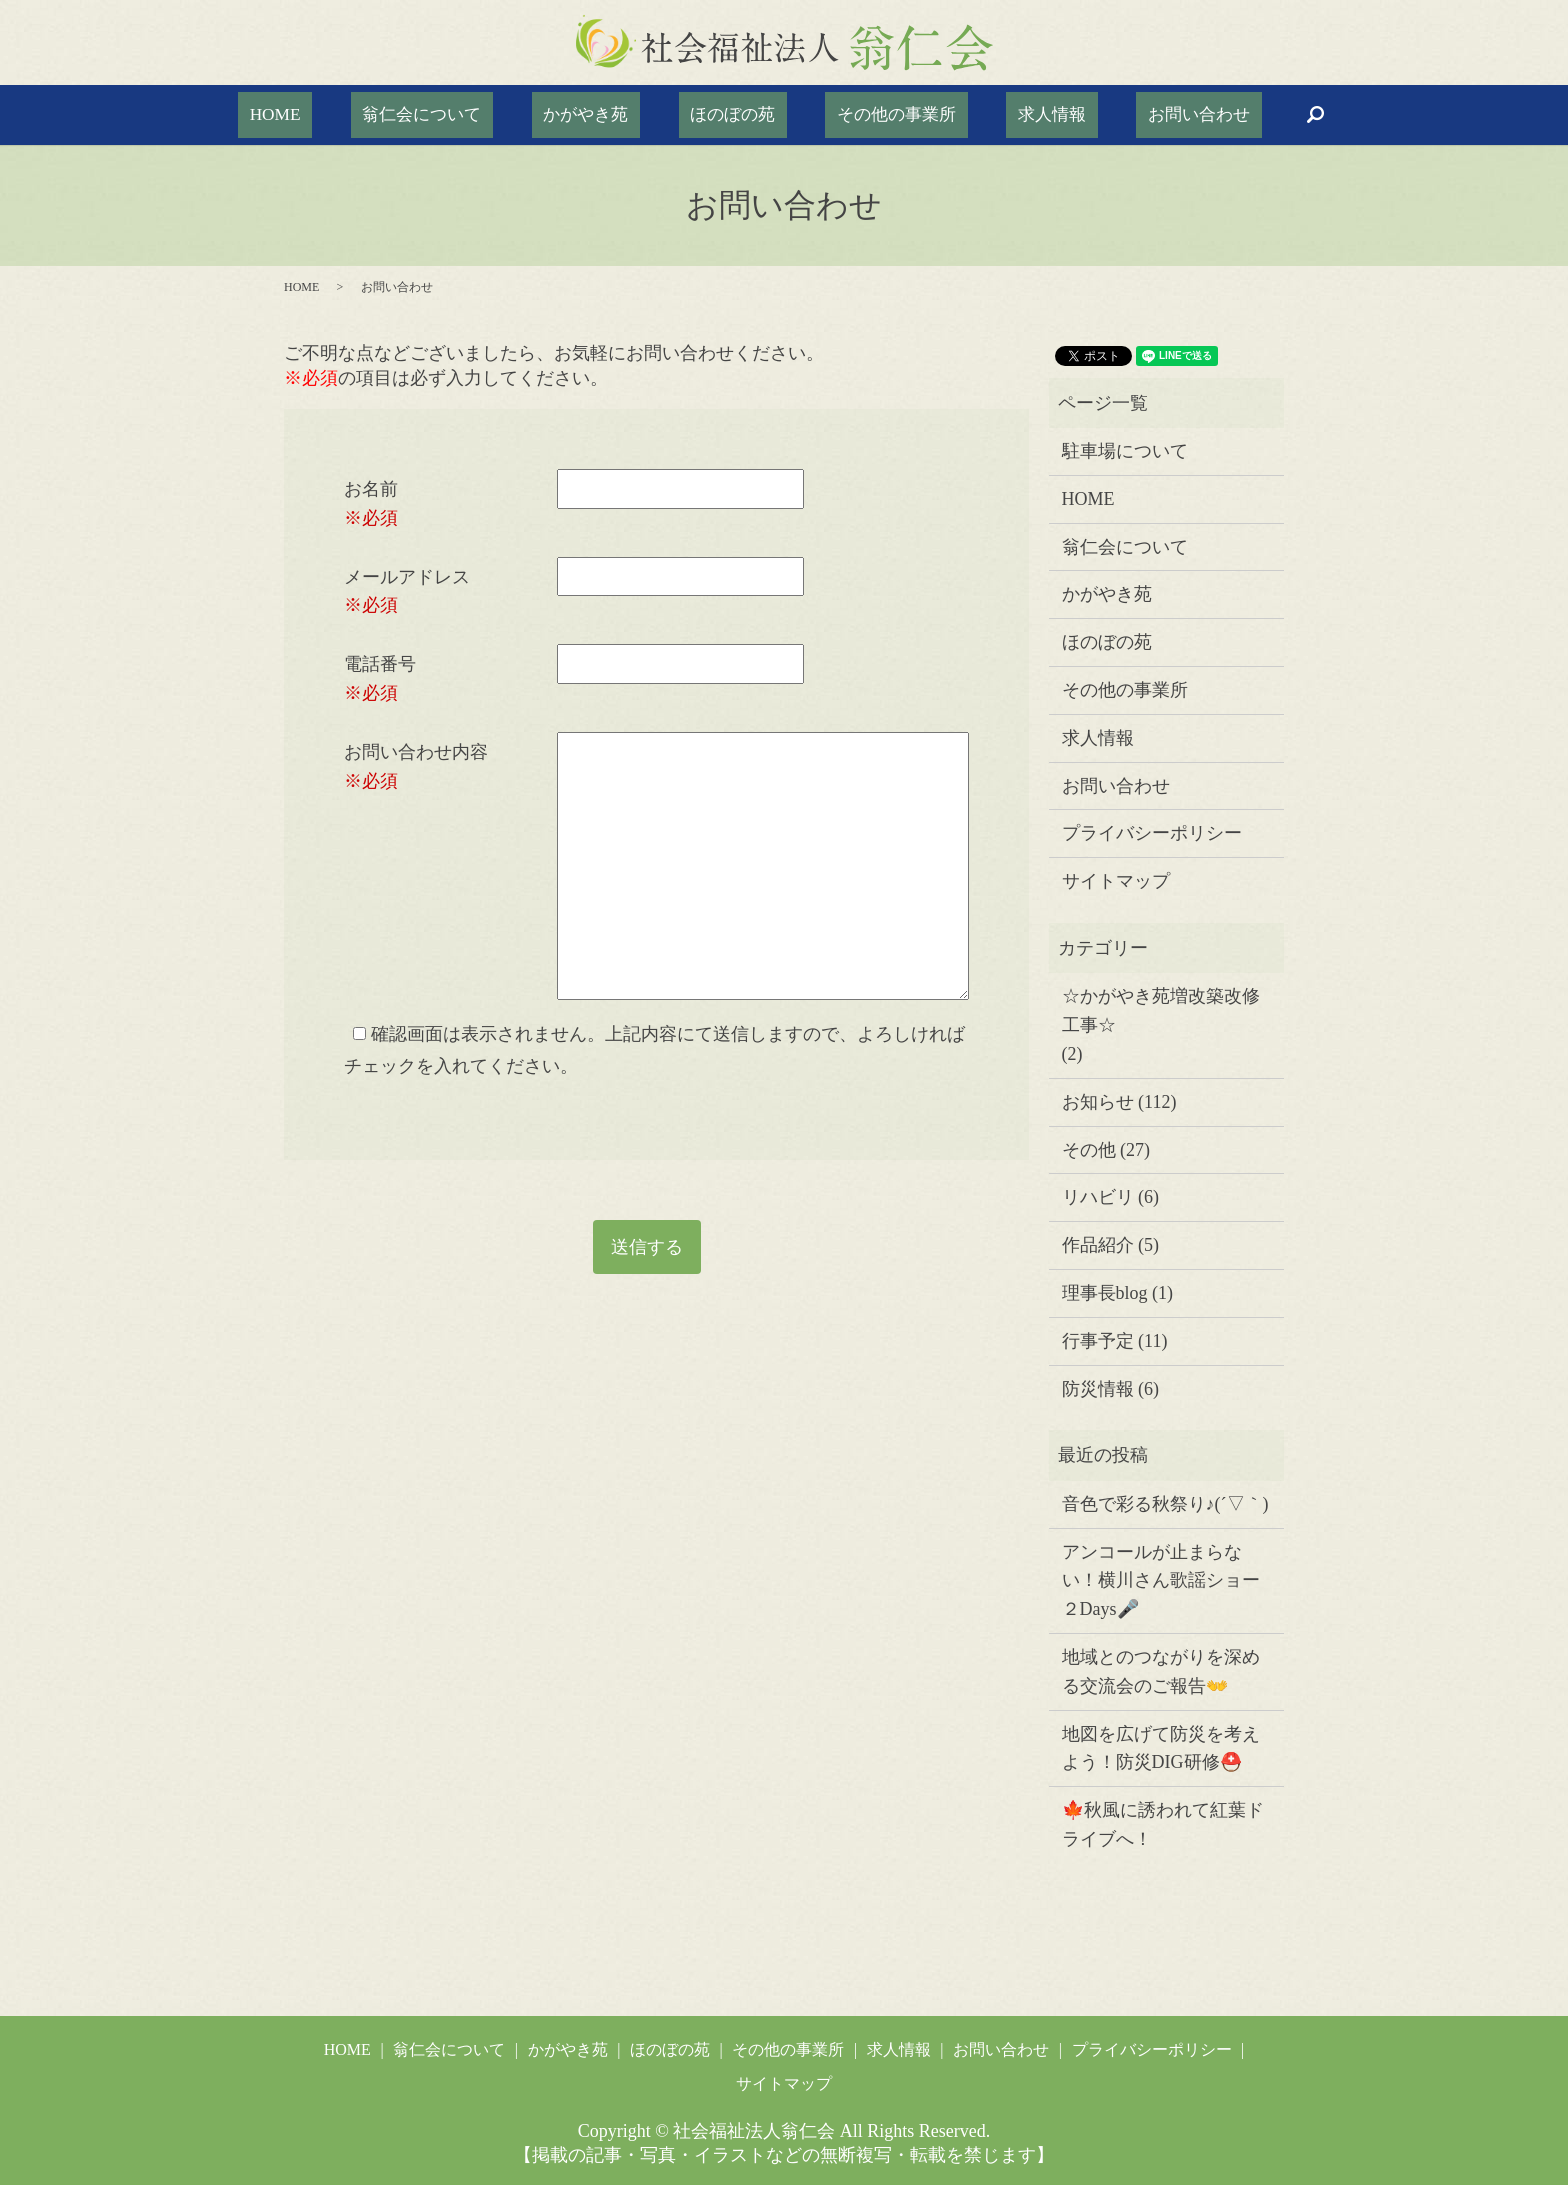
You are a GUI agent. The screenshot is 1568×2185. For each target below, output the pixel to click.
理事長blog (1105, 1293)
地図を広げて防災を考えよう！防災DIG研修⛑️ (1161, 1748)
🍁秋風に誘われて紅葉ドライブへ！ (1163, 1824)
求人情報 (994, 114)
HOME (362, 114)
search (1214, 115)
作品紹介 (1098, 1245)
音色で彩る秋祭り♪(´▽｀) (1165, 1504)
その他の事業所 (868, 114)
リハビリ (1098, 1197)
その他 (1089, 1150)
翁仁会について (481, 114)
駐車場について (1125, 451)
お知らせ (1098, 1102)
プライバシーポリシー (1152, 833)
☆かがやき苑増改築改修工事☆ (1161, 1010)
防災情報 (1098, 1389)
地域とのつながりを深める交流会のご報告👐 (1161, 1671)
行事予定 (1098, 1341)
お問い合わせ (1112, 114)
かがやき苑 (615, 114)
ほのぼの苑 (733, 114)
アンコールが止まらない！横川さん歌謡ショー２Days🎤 (1161, 1581)
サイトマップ (1116, 881)
